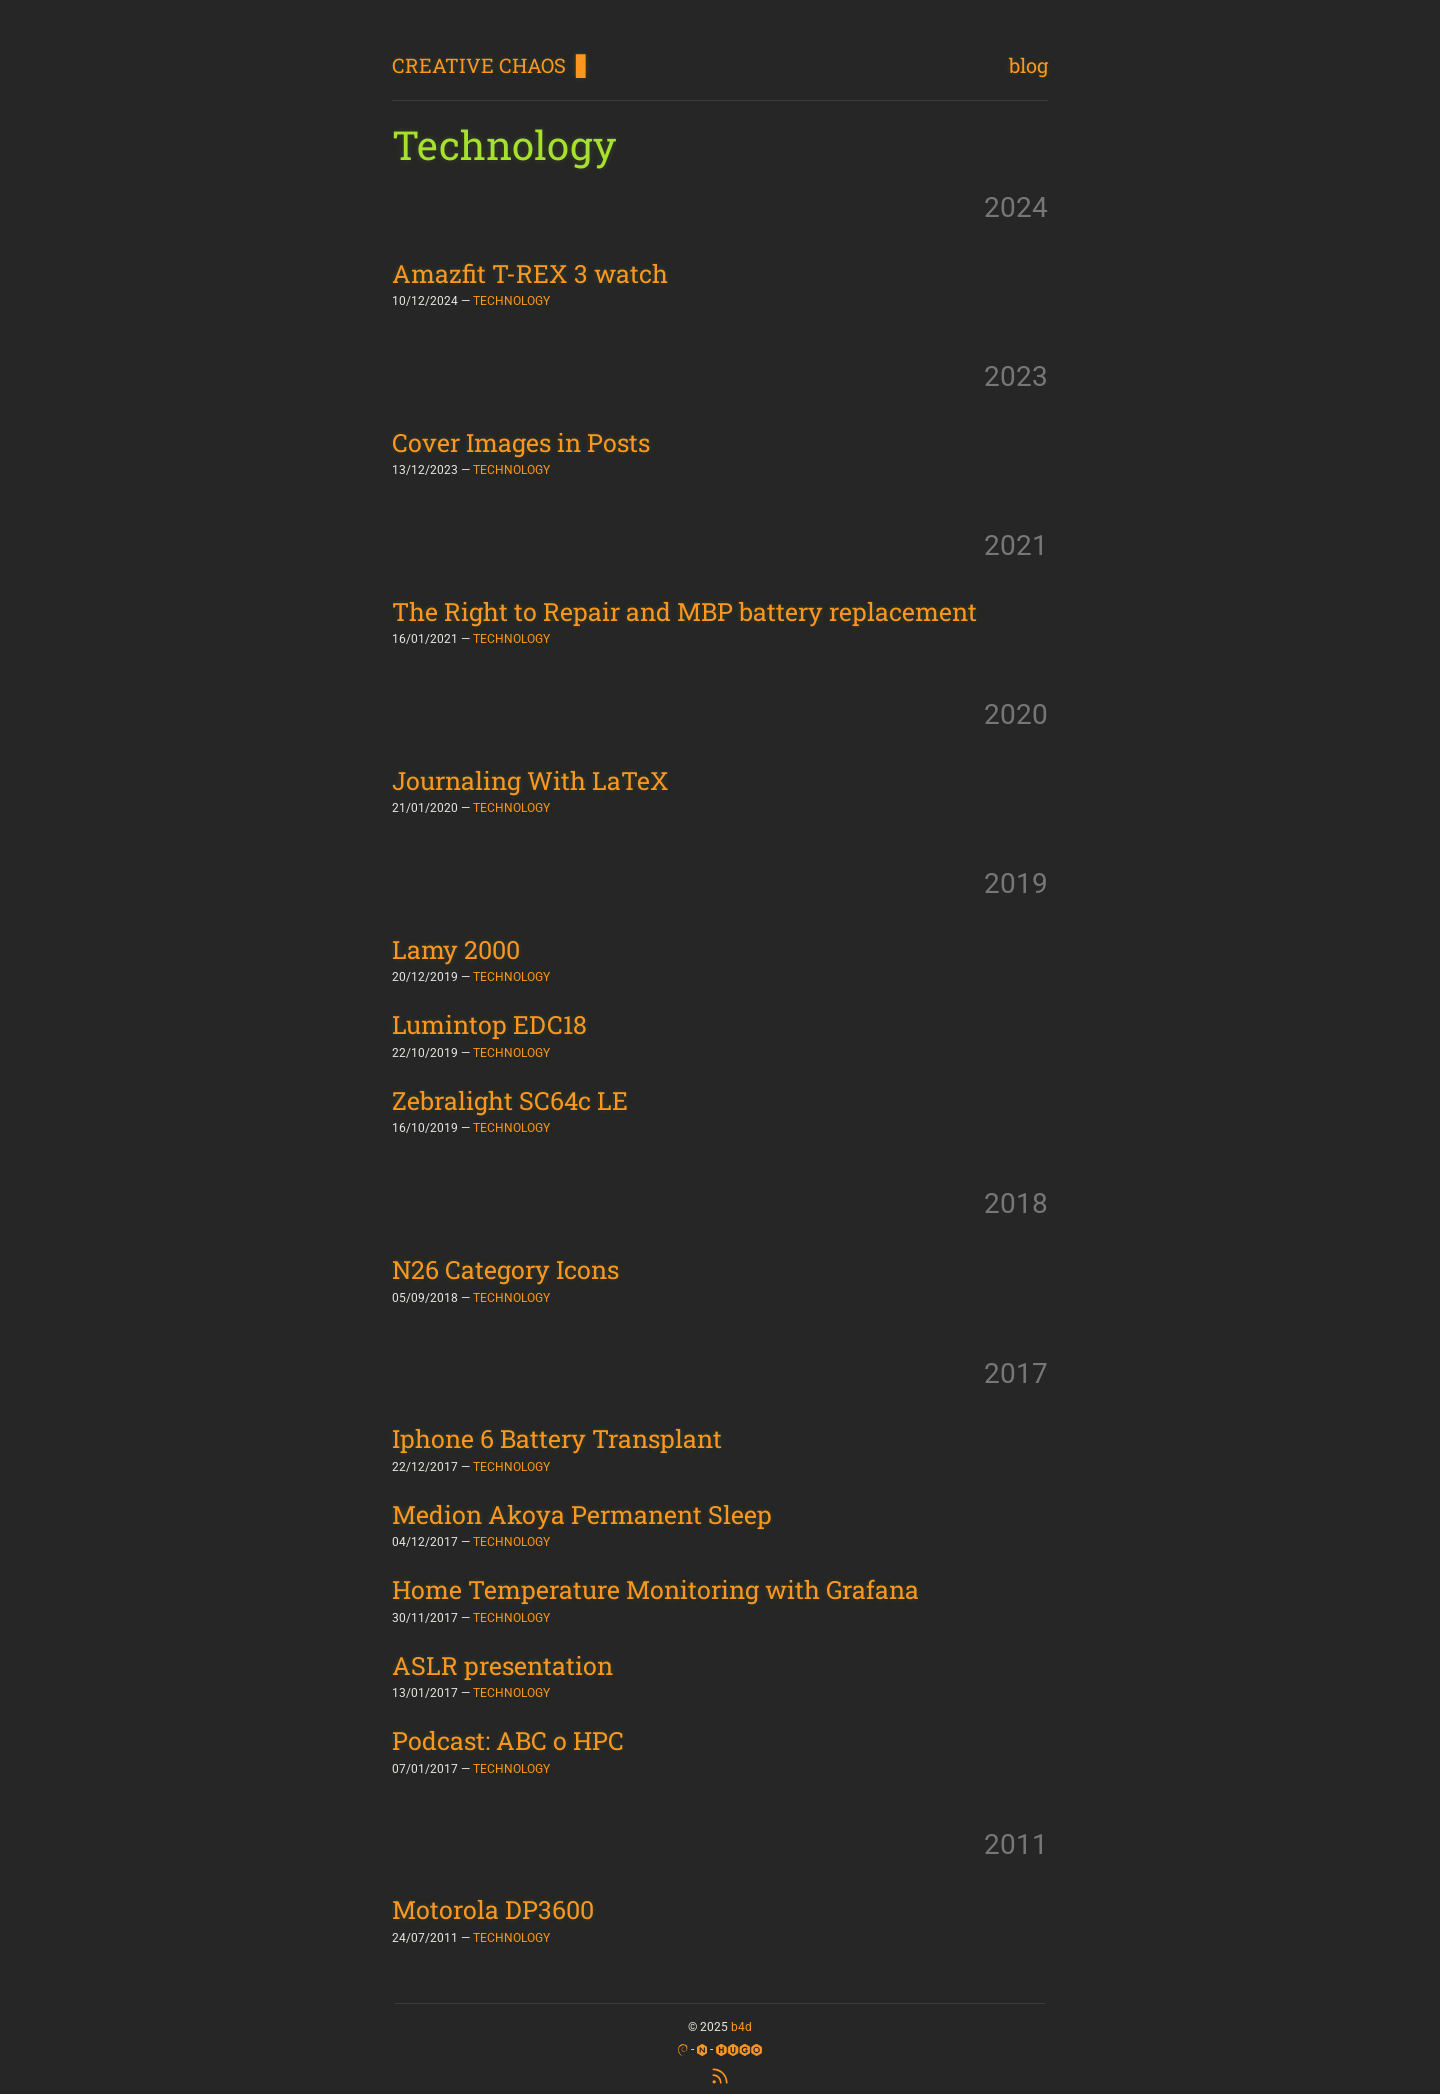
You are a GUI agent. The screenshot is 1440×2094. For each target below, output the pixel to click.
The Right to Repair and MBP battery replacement (684, 611)
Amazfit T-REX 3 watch (530, 273)
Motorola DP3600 (493, 1909)
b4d (741, 2027)
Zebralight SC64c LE (510, 1100)
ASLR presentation (502, 1665)
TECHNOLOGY (511, 301)
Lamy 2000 (456, 949)
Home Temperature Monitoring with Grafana (655, 1589)
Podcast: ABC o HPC (508, 1740)
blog (1028, 65)
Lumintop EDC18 (489, 1024)
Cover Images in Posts (521, 442)
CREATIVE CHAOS (479, 65)
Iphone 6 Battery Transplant (557, 1438)
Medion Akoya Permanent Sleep (582, 1514)
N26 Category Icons (505, 1269)
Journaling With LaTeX (530, 780)
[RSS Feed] (720, 2074)
